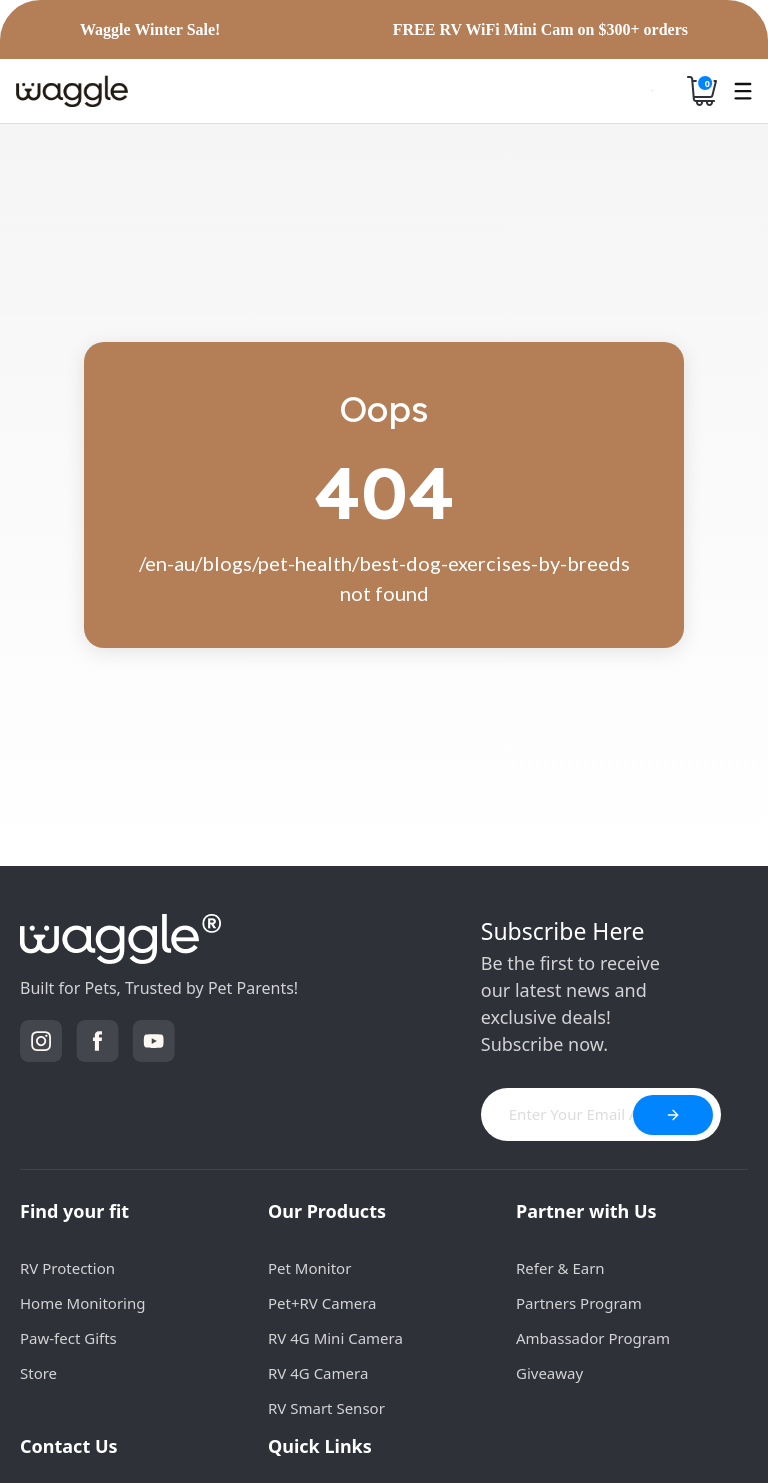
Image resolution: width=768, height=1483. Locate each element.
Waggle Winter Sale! (150, 30)
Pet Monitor (309, 1268)
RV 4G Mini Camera (335, 1338)
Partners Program (579, 1303)
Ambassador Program (593, 1338)
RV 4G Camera (318, 1373)
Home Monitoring (82, 1303)
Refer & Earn (560, 1268)
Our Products (327, 1211)
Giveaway (549, 1373)
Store (38, 1373)
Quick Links (320, 1446)
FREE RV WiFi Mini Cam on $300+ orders (540, 30)
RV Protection (67, 1268)
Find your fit (74, 1211)
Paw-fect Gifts (68, 1338)
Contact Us (69, 1446)
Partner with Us (586, 1211)
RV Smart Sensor (326, 1408)
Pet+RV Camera (322, 1303)
